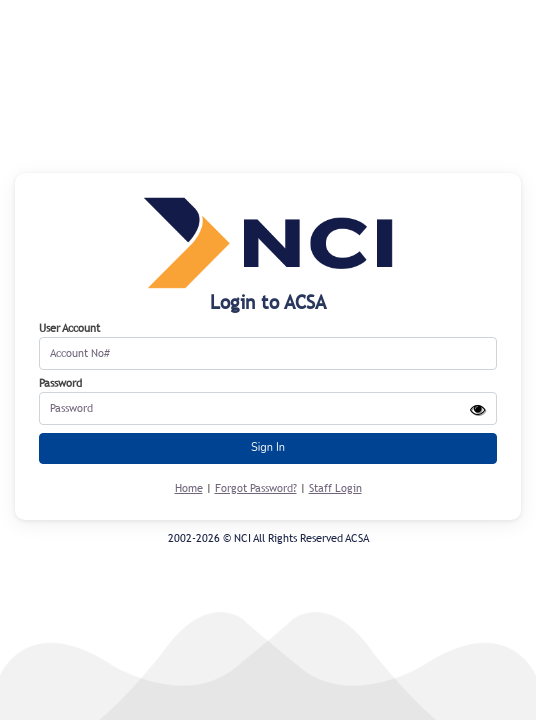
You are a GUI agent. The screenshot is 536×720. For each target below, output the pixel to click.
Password (60, 383)
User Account (69, 328)
